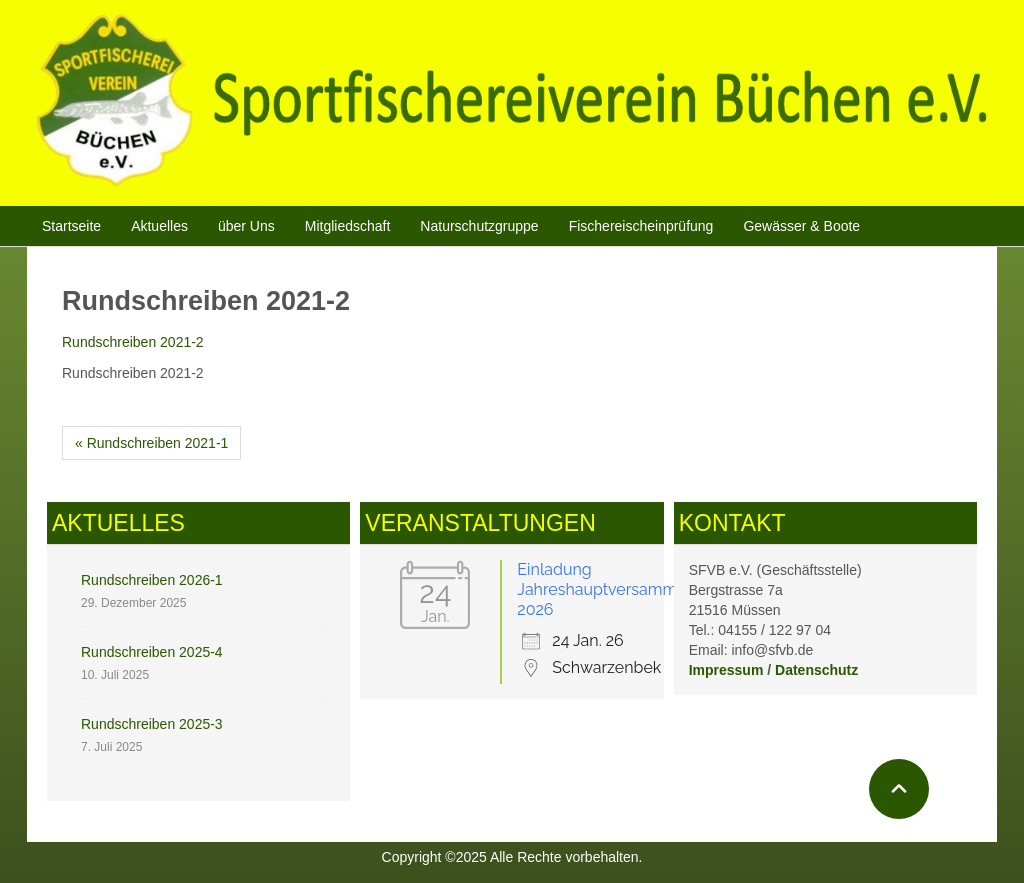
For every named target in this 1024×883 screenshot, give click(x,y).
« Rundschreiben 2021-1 (151, 443)
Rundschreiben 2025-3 (152, 724)
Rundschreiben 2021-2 (133, 342)
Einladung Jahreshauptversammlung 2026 (613, 589)
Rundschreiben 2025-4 (152, 652)
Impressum (726, 670)
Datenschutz (816, 670)
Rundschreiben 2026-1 (152, 580)
